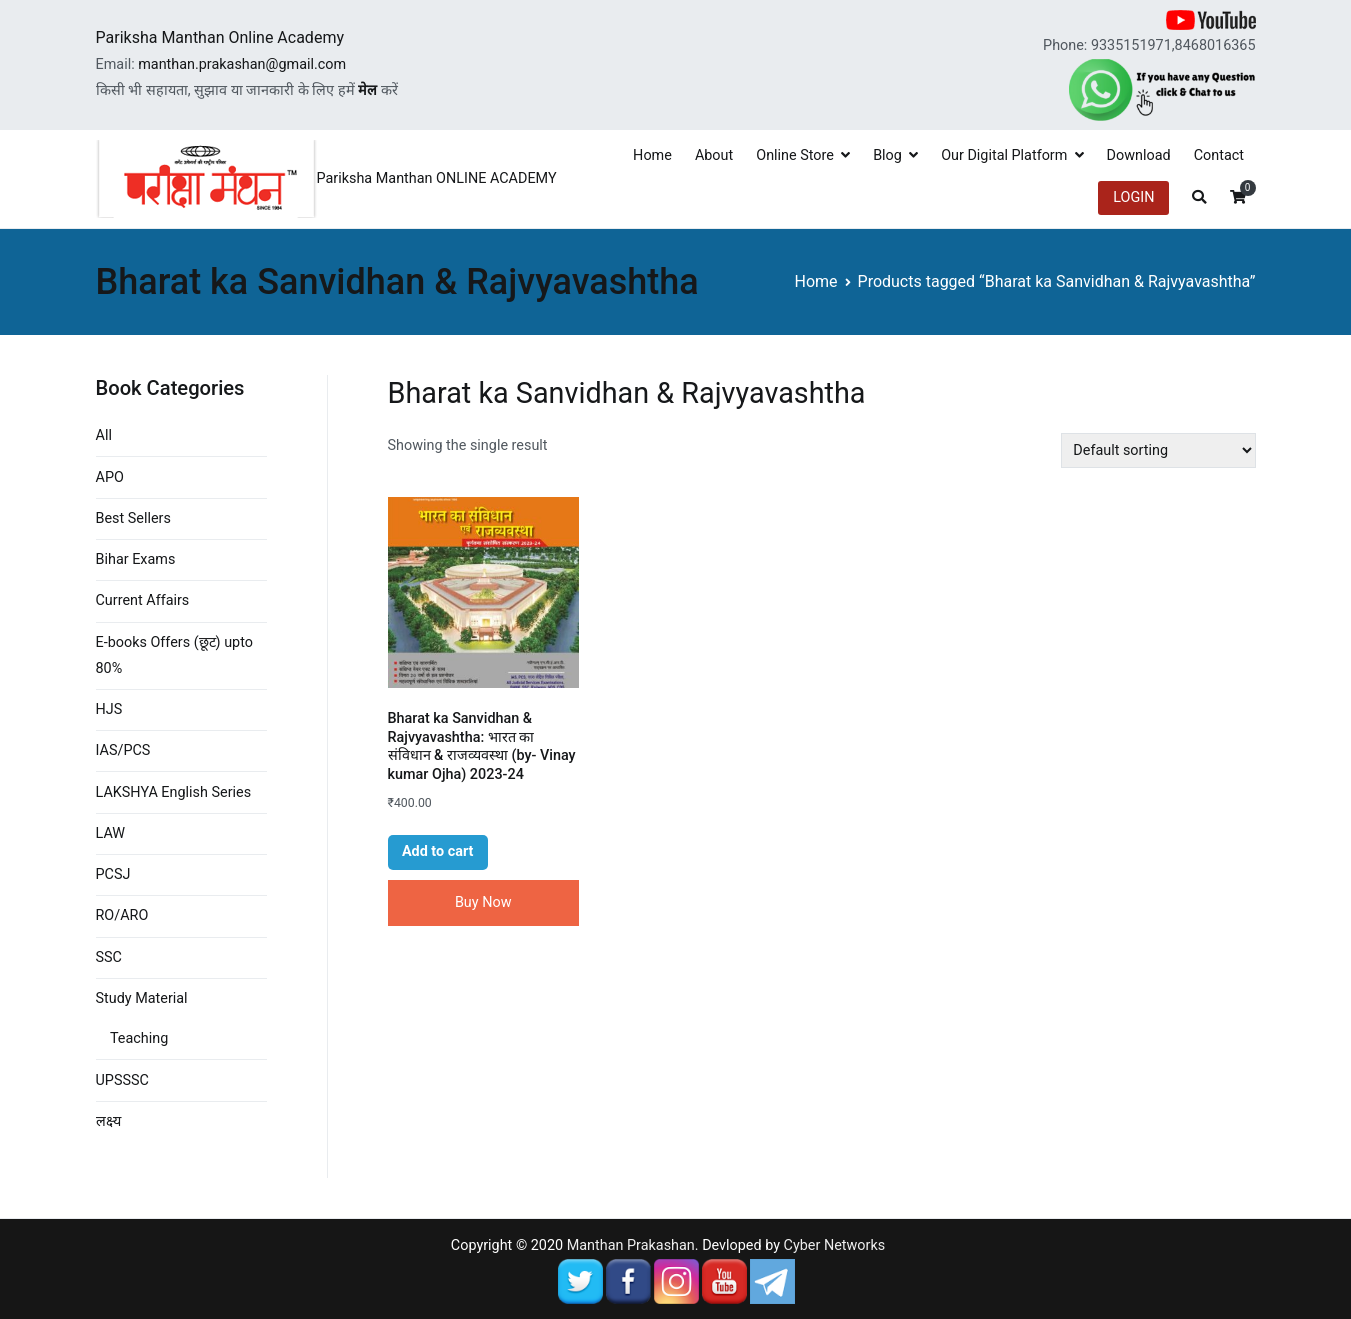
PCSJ (113, 874)
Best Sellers (133, 518)
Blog (887, 155)
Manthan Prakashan (631, 1245)
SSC (109, 957)
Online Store (795, 155)
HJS (109, 709)
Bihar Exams (136, 559)
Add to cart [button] (438, 851)
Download (1139, 155)
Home (652, 155)
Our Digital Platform (1004, 155)
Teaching (139, 1038)
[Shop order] (1158, 450)
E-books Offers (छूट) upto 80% (174, 655)
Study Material (142, 998)
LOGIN (1133, 197)
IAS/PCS (123, 750)
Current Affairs (143, 600)
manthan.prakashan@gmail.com (242, 64)
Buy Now (483, 902)
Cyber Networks (835, 1245)
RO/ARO (122, 915)
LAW (111, 833)
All (104, 435)
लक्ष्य (108, 1121)
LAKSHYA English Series (174, 792)
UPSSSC (122, 1080)
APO (110, 477)
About (714, 155)
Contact (1219, 155)
